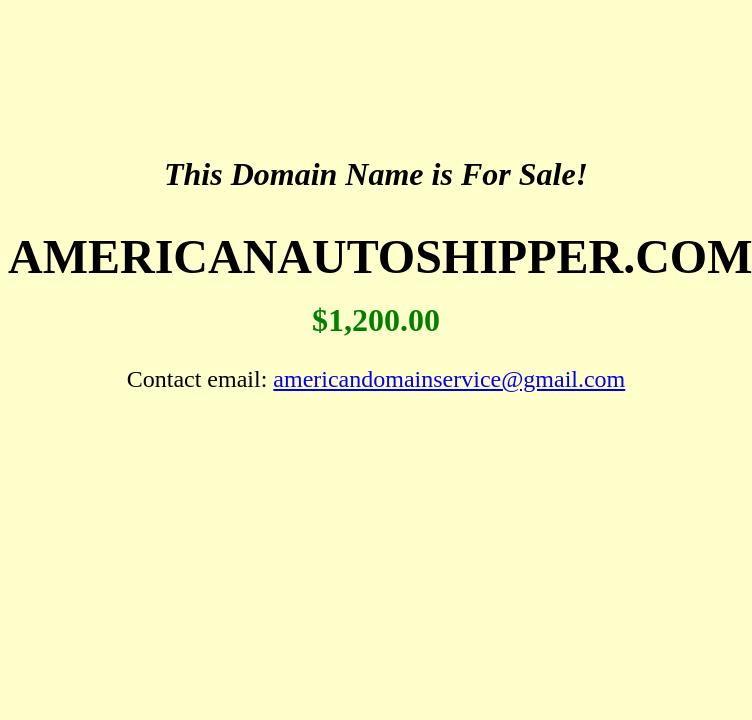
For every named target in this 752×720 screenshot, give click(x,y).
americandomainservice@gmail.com (449, 379)
